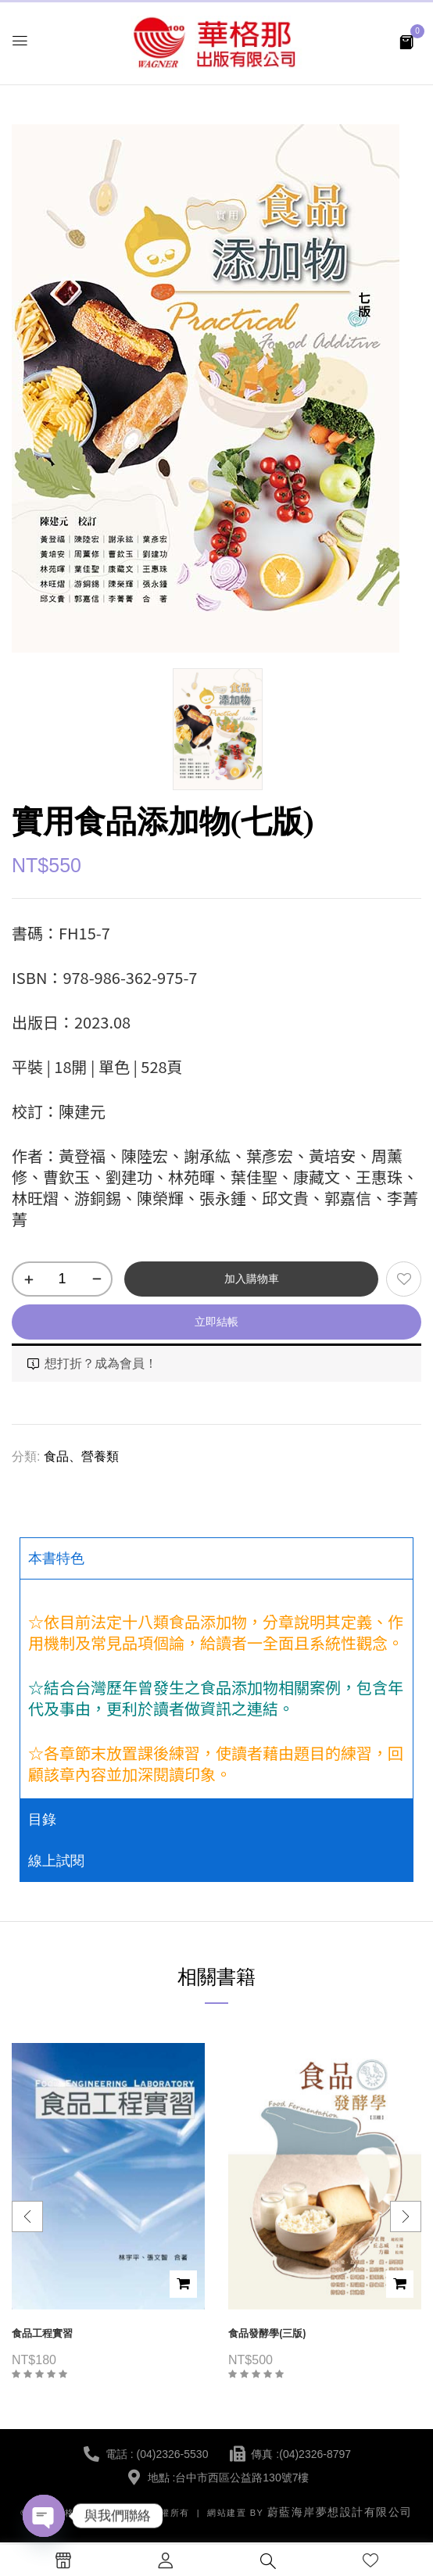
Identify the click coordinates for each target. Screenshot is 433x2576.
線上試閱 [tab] (56, 1861)
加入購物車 (251, 1278)
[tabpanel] (216, 1688)
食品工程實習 (42, 2333)
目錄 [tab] (42, 1819)
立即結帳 (216, 1321)
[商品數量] (62, 1279)
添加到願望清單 (403, 1279)
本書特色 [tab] (56, 1558)
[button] (406, 41)
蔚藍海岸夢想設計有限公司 (340, 2512)
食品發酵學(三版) (267, 2333)
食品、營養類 (81, 1456)
